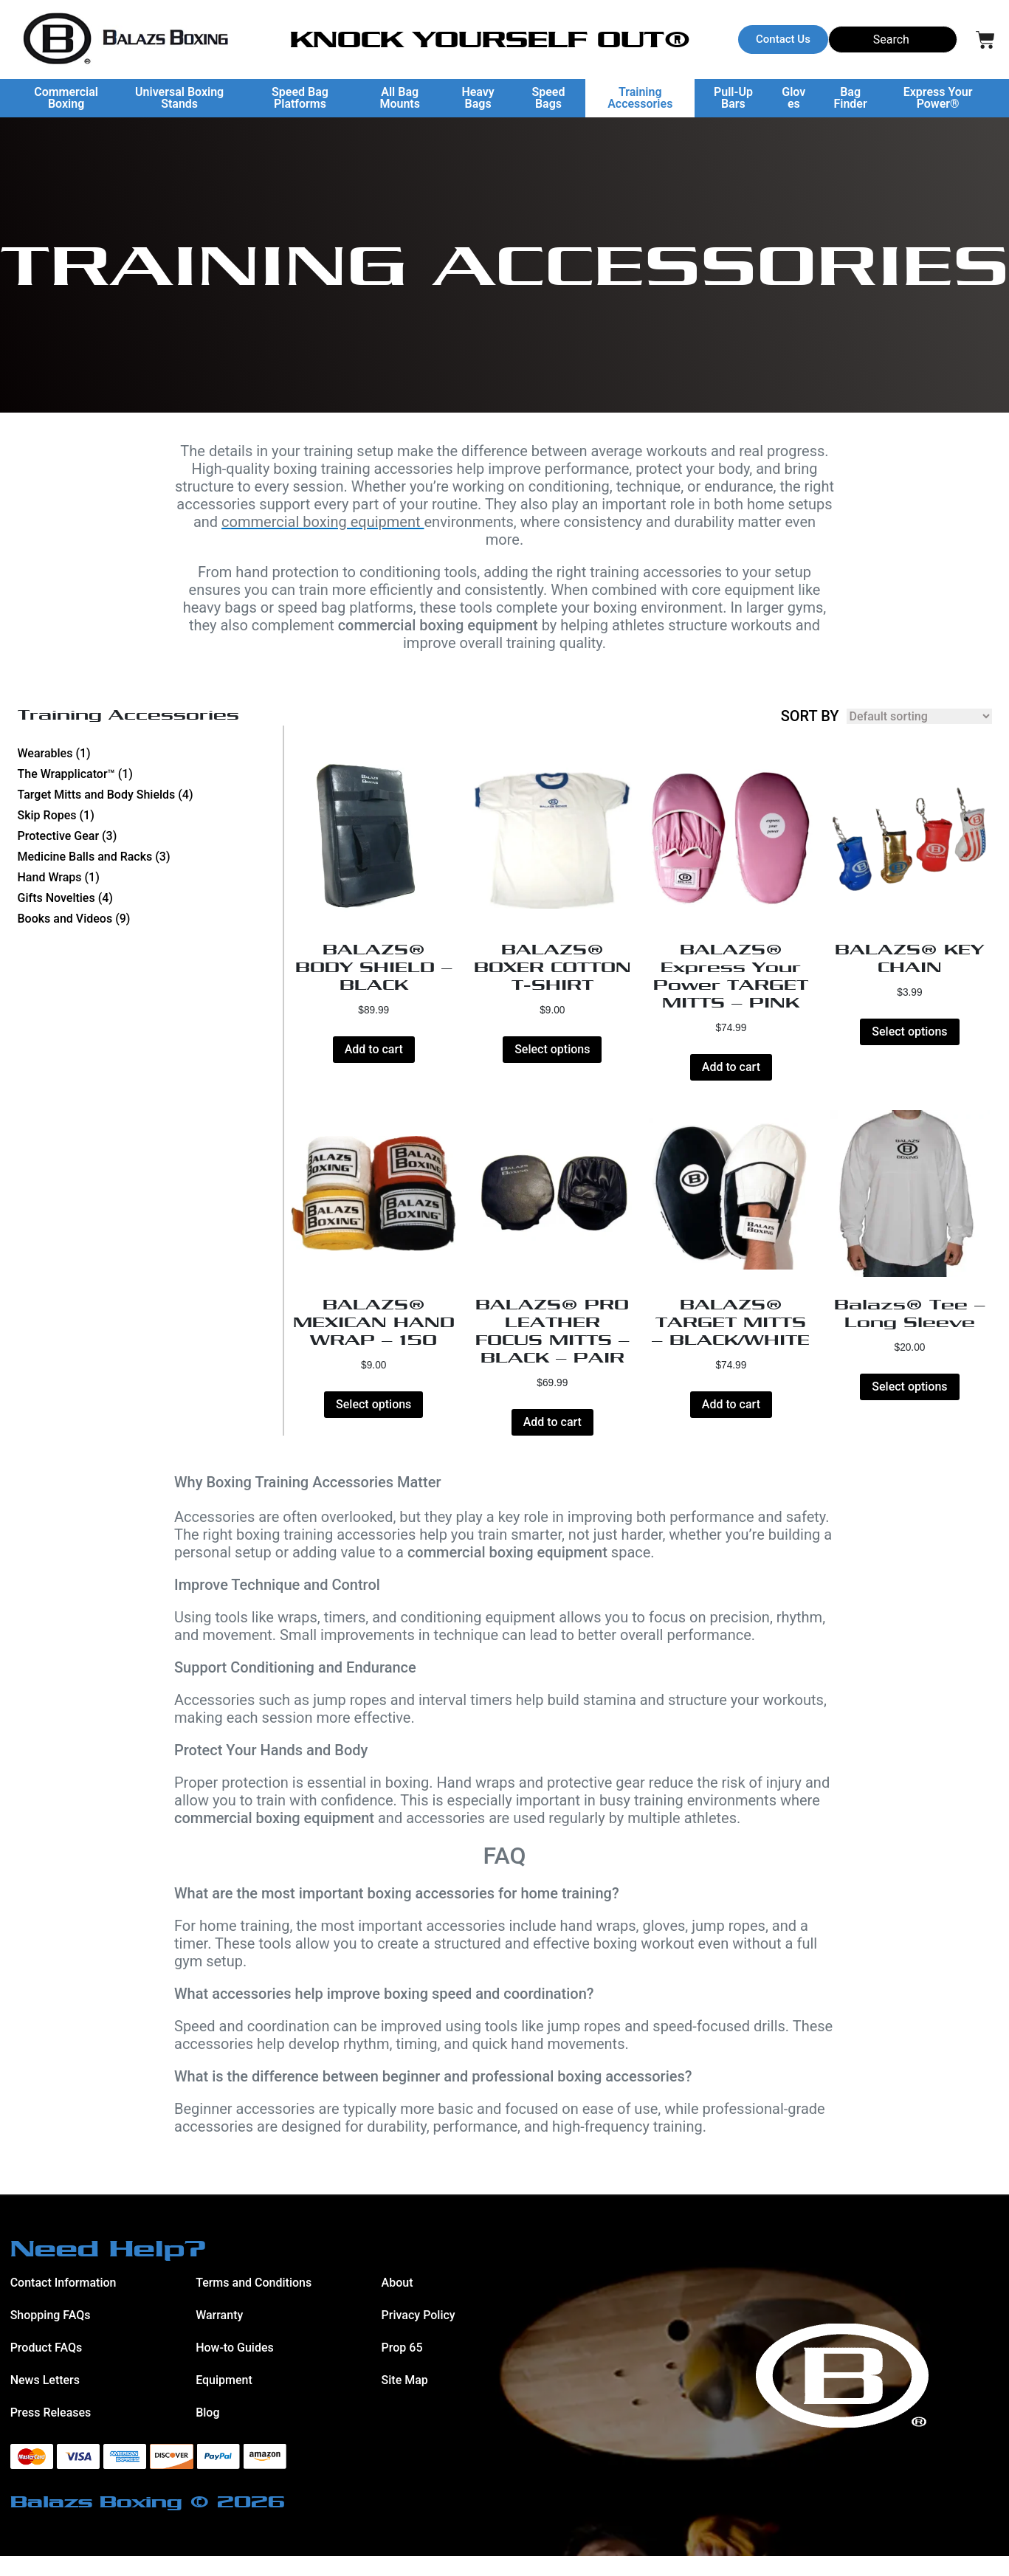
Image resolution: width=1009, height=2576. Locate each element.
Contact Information (63, 2302)
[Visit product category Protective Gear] (150, 836)
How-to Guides (235, 2367)
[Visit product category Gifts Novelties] (150, 898)
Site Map (405, 2399)
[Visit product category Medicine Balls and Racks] (150, 857)
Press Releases (51, 2432)
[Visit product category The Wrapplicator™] (150, 774)
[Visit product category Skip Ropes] (150, 815)
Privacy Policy (418, 2334)
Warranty (219, 2334)
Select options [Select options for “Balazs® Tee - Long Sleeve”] (909, 1406)
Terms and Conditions (253, 2302)
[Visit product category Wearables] (150, 753)
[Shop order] (919, 716)
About (397, 2302)
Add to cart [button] (374, 1059)
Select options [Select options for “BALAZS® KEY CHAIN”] (909, 1041)
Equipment (224, 2399)
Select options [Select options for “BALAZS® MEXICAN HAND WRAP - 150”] (373, 1424)
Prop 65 (402, 2367)
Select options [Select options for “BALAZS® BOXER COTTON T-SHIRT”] (552, 1059)
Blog (207, 2432)
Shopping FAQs (50, 2334)
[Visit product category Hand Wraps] (150, 877)
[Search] (892, 39)
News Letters (45, 2399)
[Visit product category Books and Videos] (150, 919)
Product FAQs (46, 2367)
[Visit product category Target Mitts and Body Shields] (150, 795)
